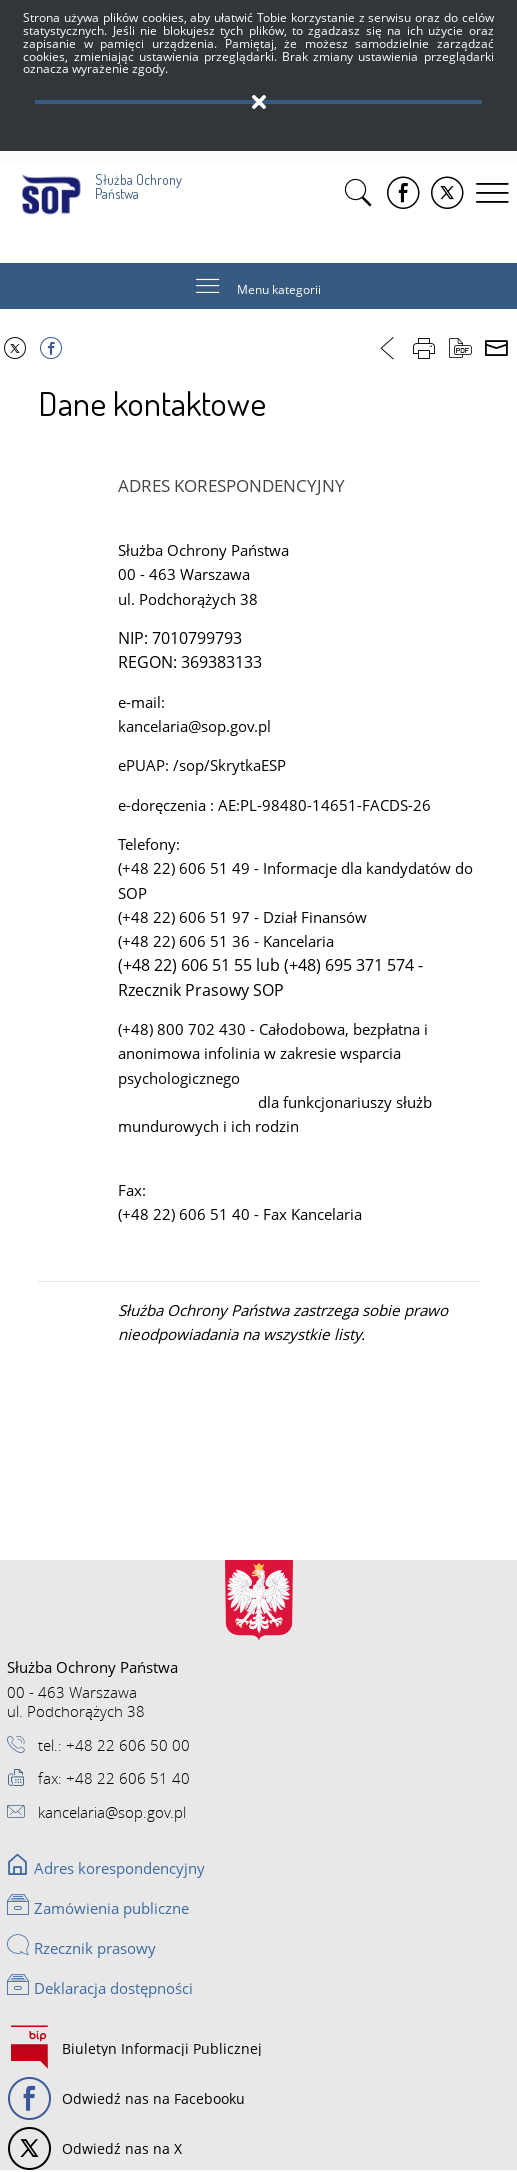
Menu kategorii (279, 290)
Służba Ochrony (103, 182)
